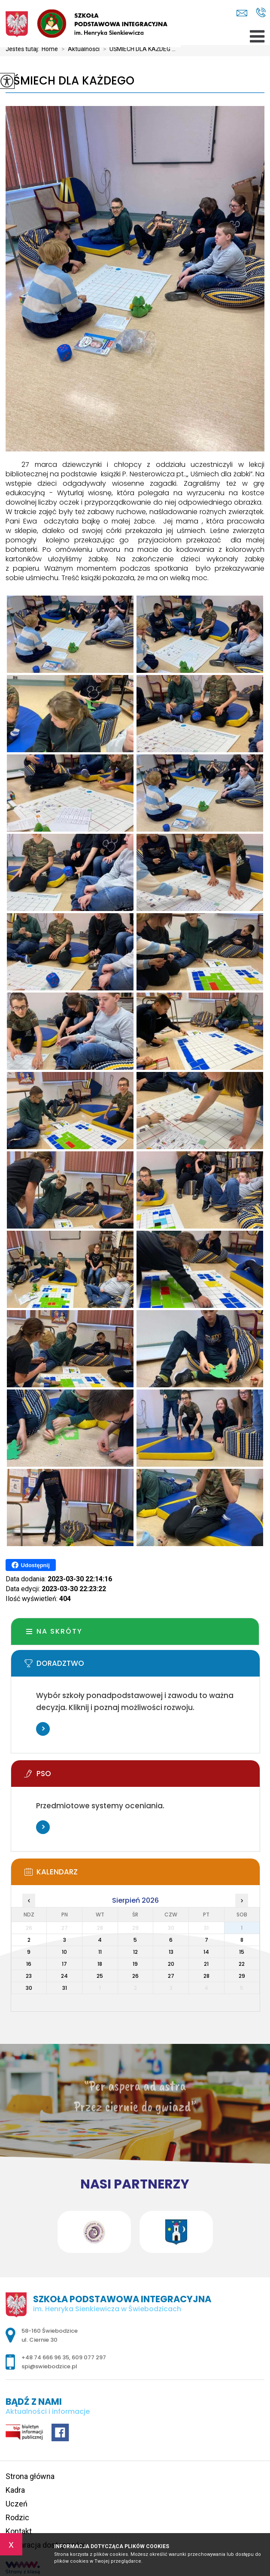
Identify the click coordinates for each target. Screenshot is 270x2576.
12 (135, 1951)
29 (242, 1976)
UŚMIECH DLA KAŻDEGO (70, 80)
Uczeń (16, 2503)
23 (29, 1976)
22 (242, 1964)
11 (100, 1951)
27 (171, 1976)
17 (64, 1964)
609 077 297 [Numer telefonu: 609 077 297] (89, 2357)
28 (206, 1976)
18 (99, 1964)
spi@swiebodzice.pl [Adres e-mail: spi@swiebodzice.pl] (49, 2366)
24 (64, 1976)
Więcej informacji (43, 1729)
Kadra (15, 2489)
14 (206, 1951)
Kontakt (19, 2531)
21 (206, 1964)
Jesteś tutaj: (24, 49)
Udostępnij (31, 1565)
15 (241, 1951)
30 (29, 1988)
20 (171, 1964)
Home (50, 49)
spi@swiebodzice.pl (242, 13)
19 (135, 1964)
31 (64, 1988)
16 (28, 1964)
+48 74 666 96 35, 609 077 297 (261, 12)
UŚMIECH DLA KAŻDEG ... (138, 49)
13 (171, 1951)
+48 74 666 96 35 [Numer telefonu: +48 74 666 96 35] (45, 2357)
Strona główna (30, 2476)
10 (64, 1951)
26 (135, 1976)
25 (100, 1976)
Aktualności (79, 49)
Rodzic (17, 2517)
